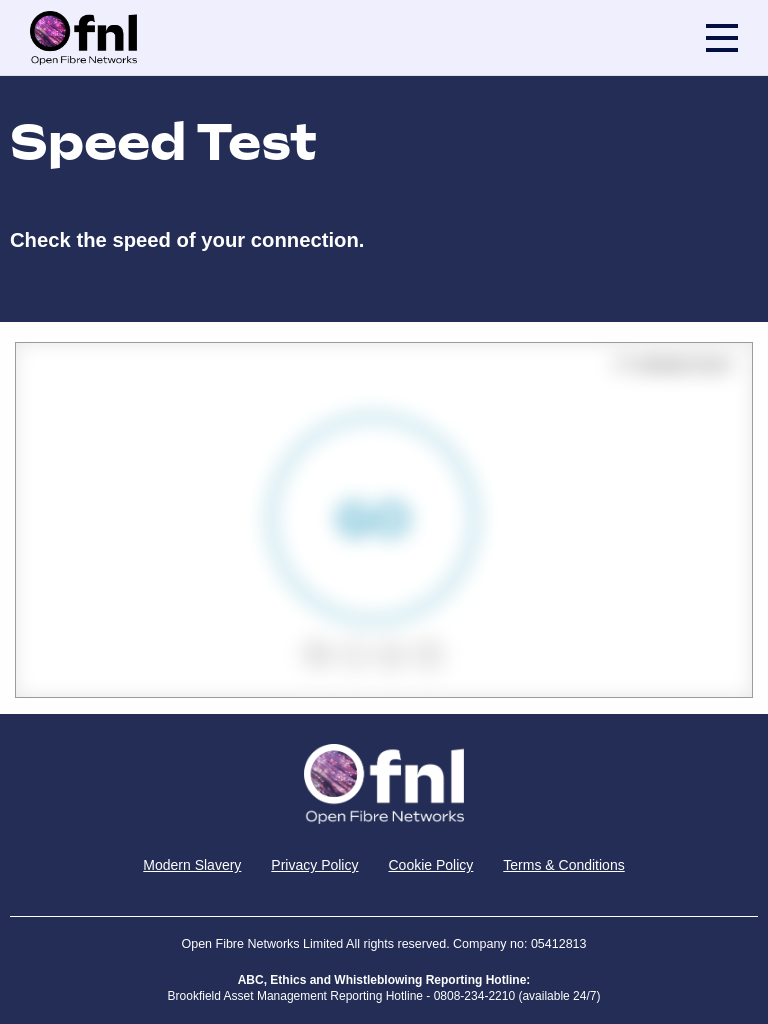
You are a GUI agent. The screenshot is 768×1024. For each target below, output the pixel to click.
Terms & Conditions (563, 865)
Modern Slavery (192, 865)
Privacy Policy (314, 865)
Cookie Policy (430, 865)
